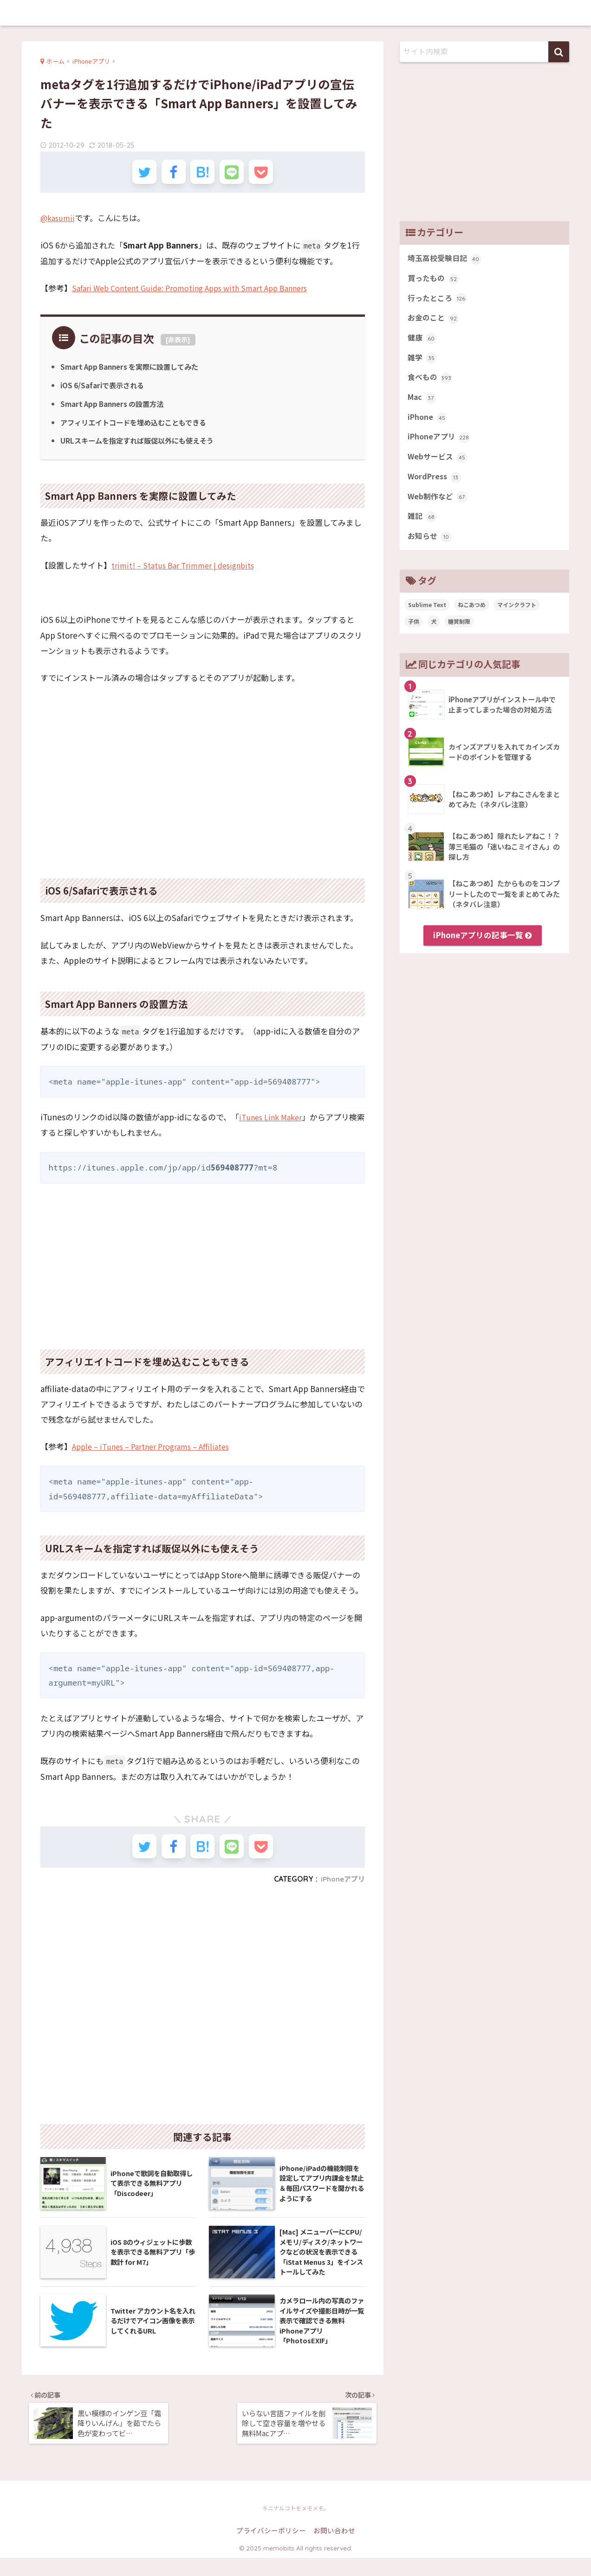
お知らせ (431, 550)
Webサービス (439, 467)
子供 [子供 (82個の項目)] (413, 635)
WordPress (436, 488)
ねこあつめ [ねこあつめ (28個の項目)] (472, 618)
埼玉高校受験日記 (446, 259)
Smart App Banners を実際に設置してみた (134, 372)
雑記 (423, 529)
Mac (423, 405)
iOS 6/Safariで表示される (105, 390)
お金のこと (434, 321)
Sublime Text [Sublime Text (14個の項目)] (427, 618)
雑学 (423, 363)
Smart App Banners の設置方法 (115, 408)
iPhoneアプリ (341, 1888)
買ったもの (434, 280)
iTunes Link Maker (273, 1122)
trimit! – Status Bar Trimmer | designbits (187, 570)
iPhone (428, 425)
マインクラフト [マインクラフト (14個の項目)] (516, 618)
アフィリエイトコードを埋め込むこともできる (138, 427)
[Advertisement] (202, 795)
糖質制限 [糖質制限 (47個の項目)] (459, 635)
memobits (295, 12)
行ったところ (438, 301)
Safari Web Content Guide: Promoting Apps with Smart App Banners (199, 293)
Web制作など (439, 509)
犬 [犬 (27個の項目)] (433, 635)
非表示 (178, 345)
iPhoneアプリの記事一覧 (482, 949)
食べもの (431, 384)
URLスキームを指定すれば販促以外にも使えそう (142, 445)
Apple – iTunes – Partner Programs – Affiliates (157, 1452)
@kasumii (59, 223)
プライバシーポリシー (271, 2548)
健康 (423, 342)
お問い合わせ (334, 2548)
